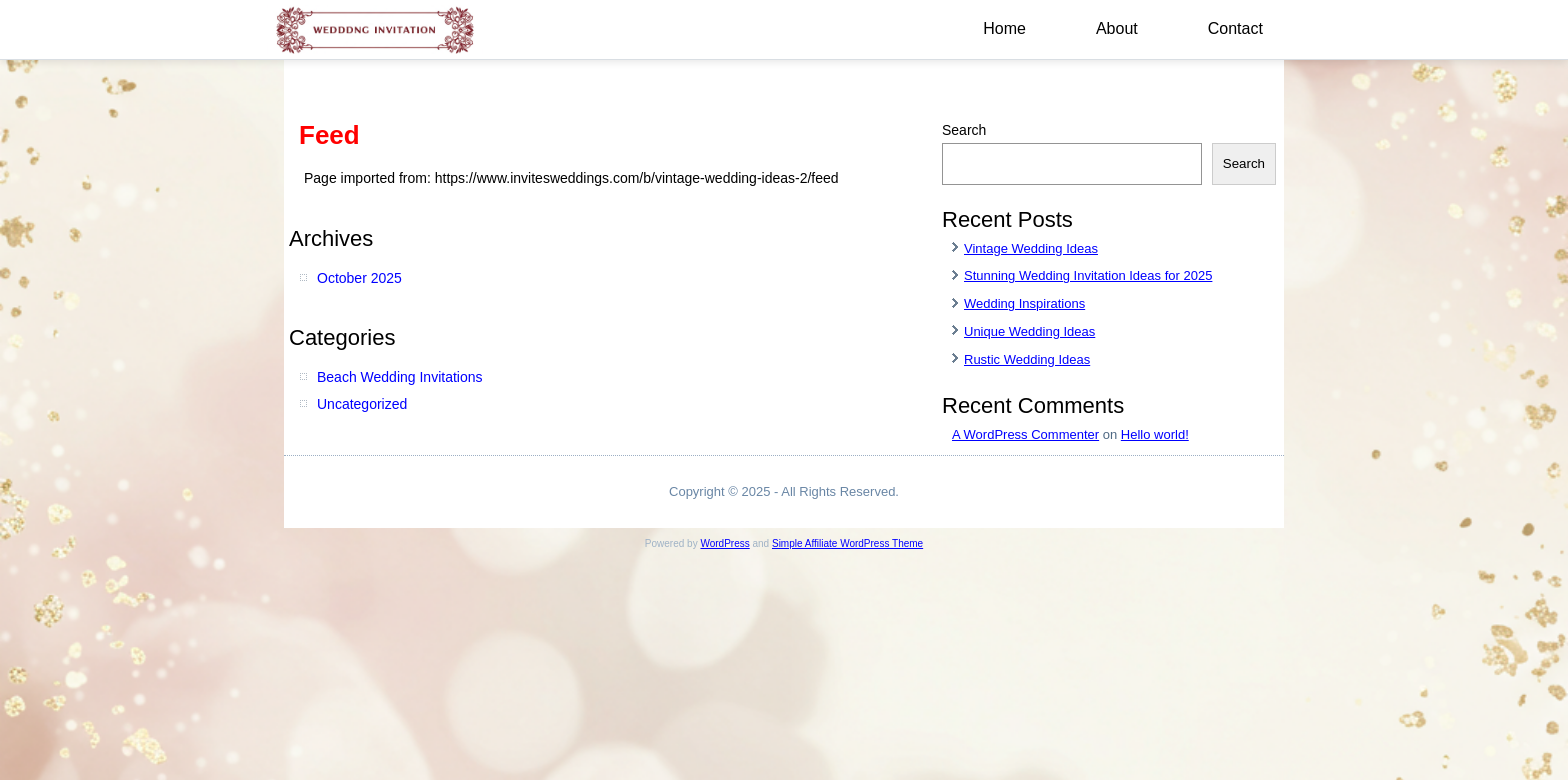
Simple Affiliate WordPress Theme (847, 543)
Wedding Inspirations (1024, 303)
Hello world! (1155, 434)
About (1117, 28)
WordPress (724, 543)
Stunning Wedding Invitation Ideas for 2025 (1088, 275)
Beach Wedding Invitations (400, 377)
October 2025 (359, 278)
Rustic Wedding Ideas (1027, 359)
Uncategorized (362, 404)
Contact (1235, 28)
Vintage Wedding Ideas (1031, 248)
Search (964, 130)
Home (1004, 28)
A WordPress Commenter (1025, 434)
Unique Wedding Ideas (1029, 331)
